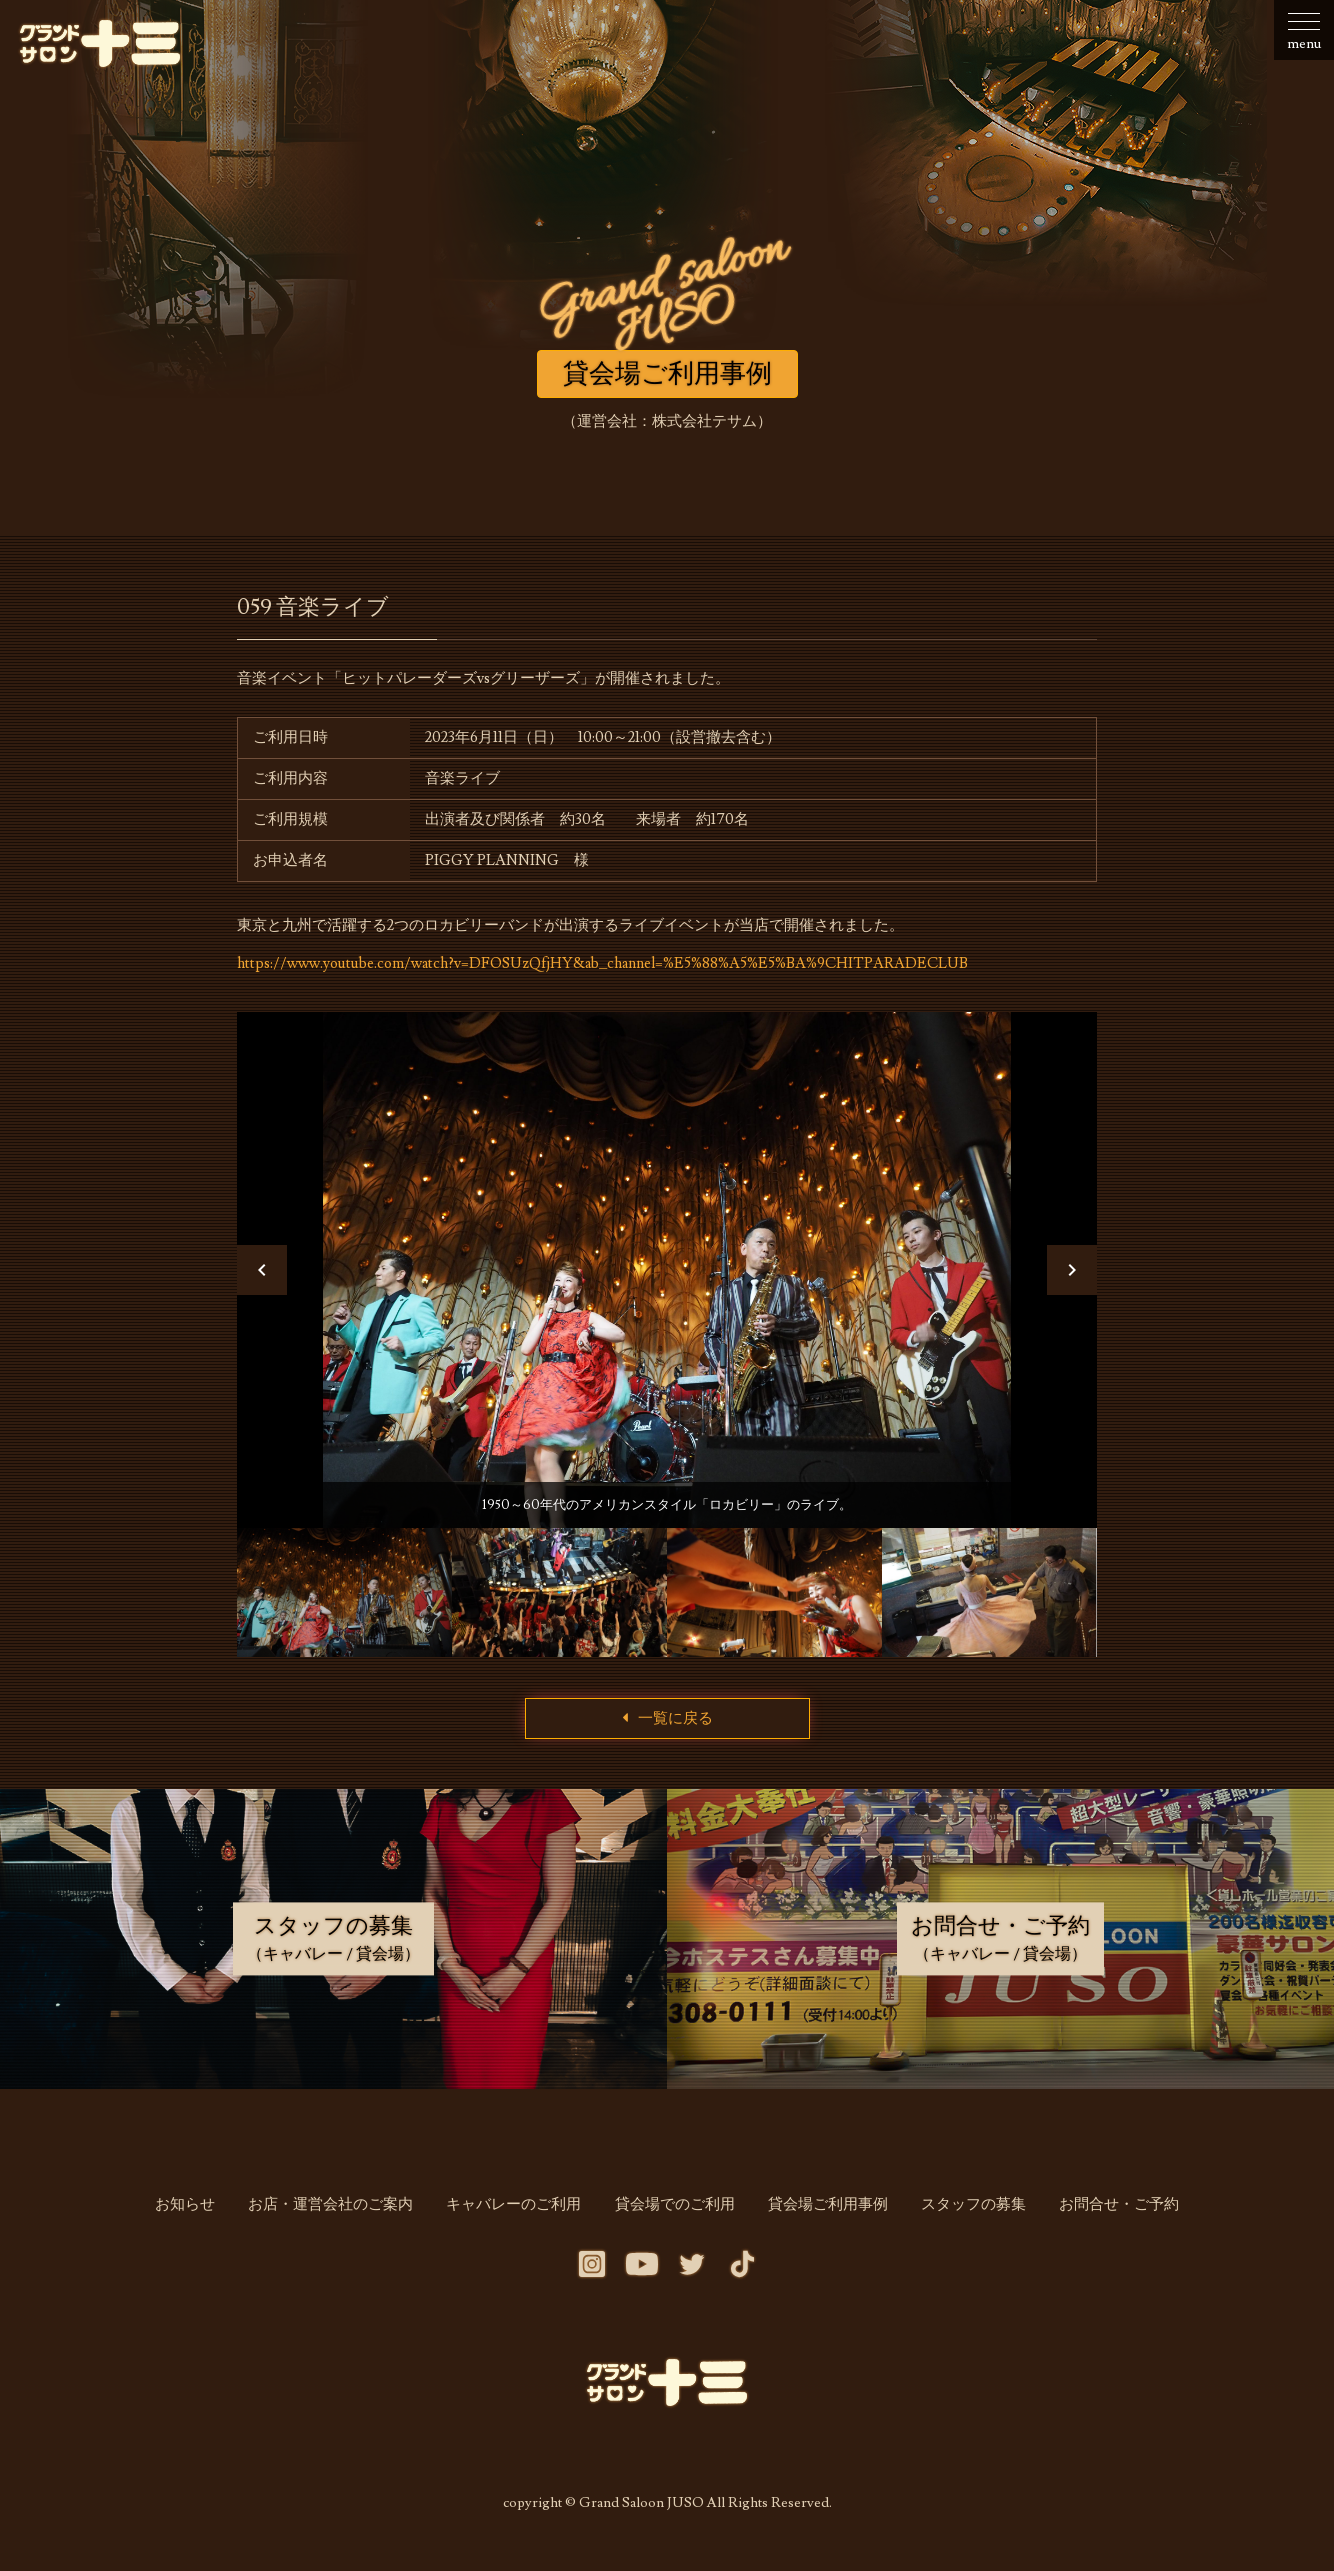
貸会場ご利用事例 (825, 2213)
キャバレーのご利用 (517, 2213)
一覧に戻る (667, 1727)
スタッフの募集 (967, 2213)
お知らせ (195, 2213)
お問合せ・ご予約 (1110, 2213)
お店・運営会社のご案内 (337, 2213)
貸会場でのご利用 (675, 2213)
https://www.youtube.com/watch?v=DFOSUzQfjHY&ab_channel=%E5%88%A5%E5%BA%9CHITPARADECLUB (605, 963)
